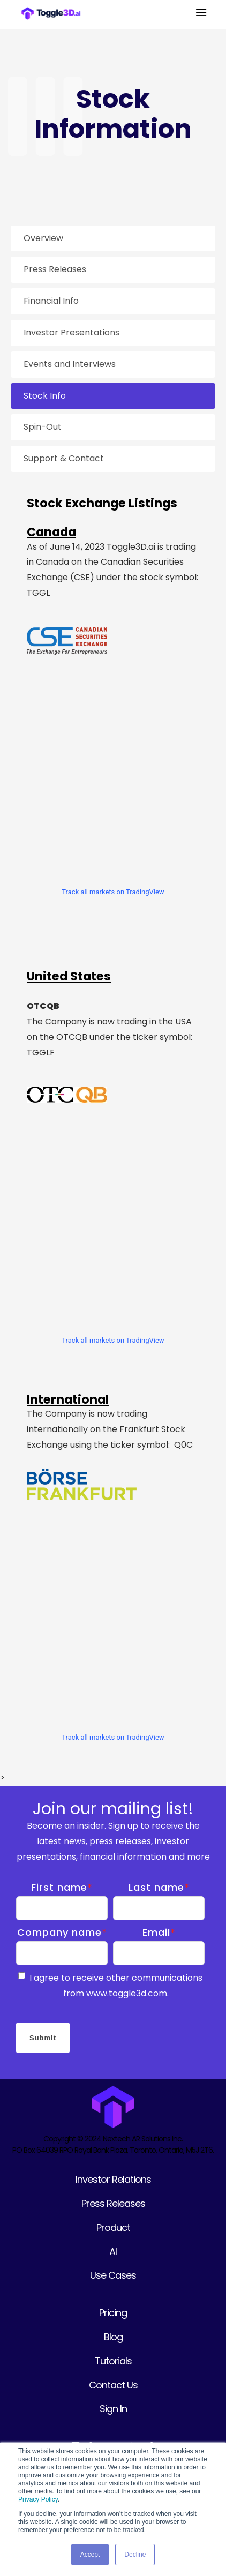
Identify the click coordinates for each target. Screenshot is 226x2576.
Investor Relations (113, 2179)
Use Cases (113, 2275)
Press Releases (113, 2203)
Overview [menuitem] (43, 238)
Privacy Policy (38, 2499)
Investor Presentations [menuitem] (71, 332)
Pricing (113, 2312)
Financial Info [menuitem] (51, 301)
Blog (113, 2336)
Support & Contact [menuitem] (64, 458)
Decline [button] (135, 2554)
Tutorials (113, 2361)
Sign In (113, 2408)
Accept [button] (90, 2554)
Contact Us (113, 2385)
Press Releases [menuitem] (55, 269)
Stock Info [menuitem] (45, 396)
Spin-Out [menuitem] (43, 427)
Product (113, 2227)
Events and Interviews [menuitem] (70, 364)
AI (113, 2251)
